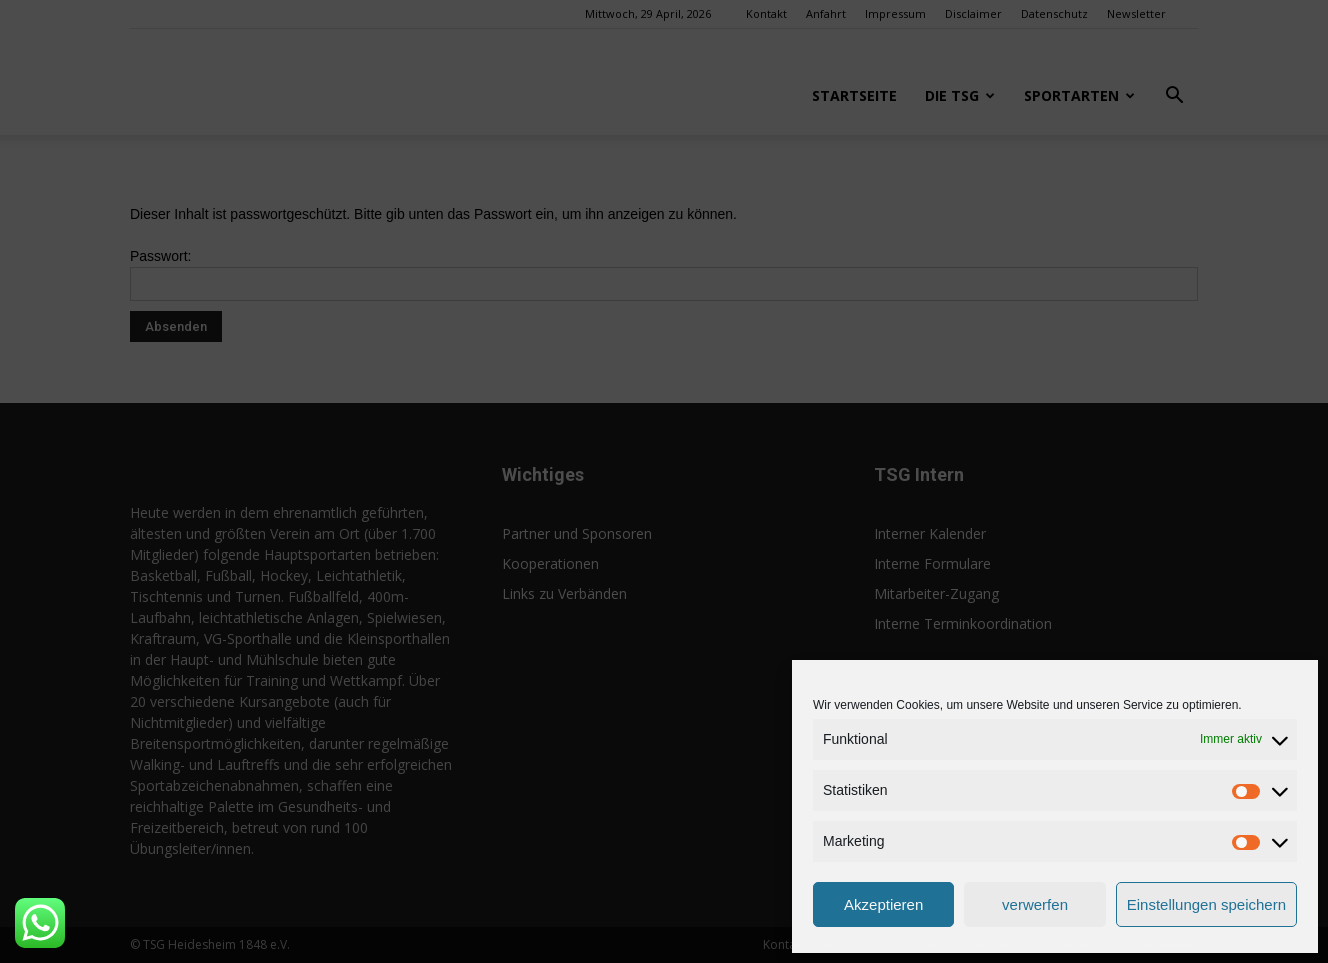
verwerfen (1035, 904)
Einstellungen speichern (1206, 904)
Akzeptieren (883, 904)
